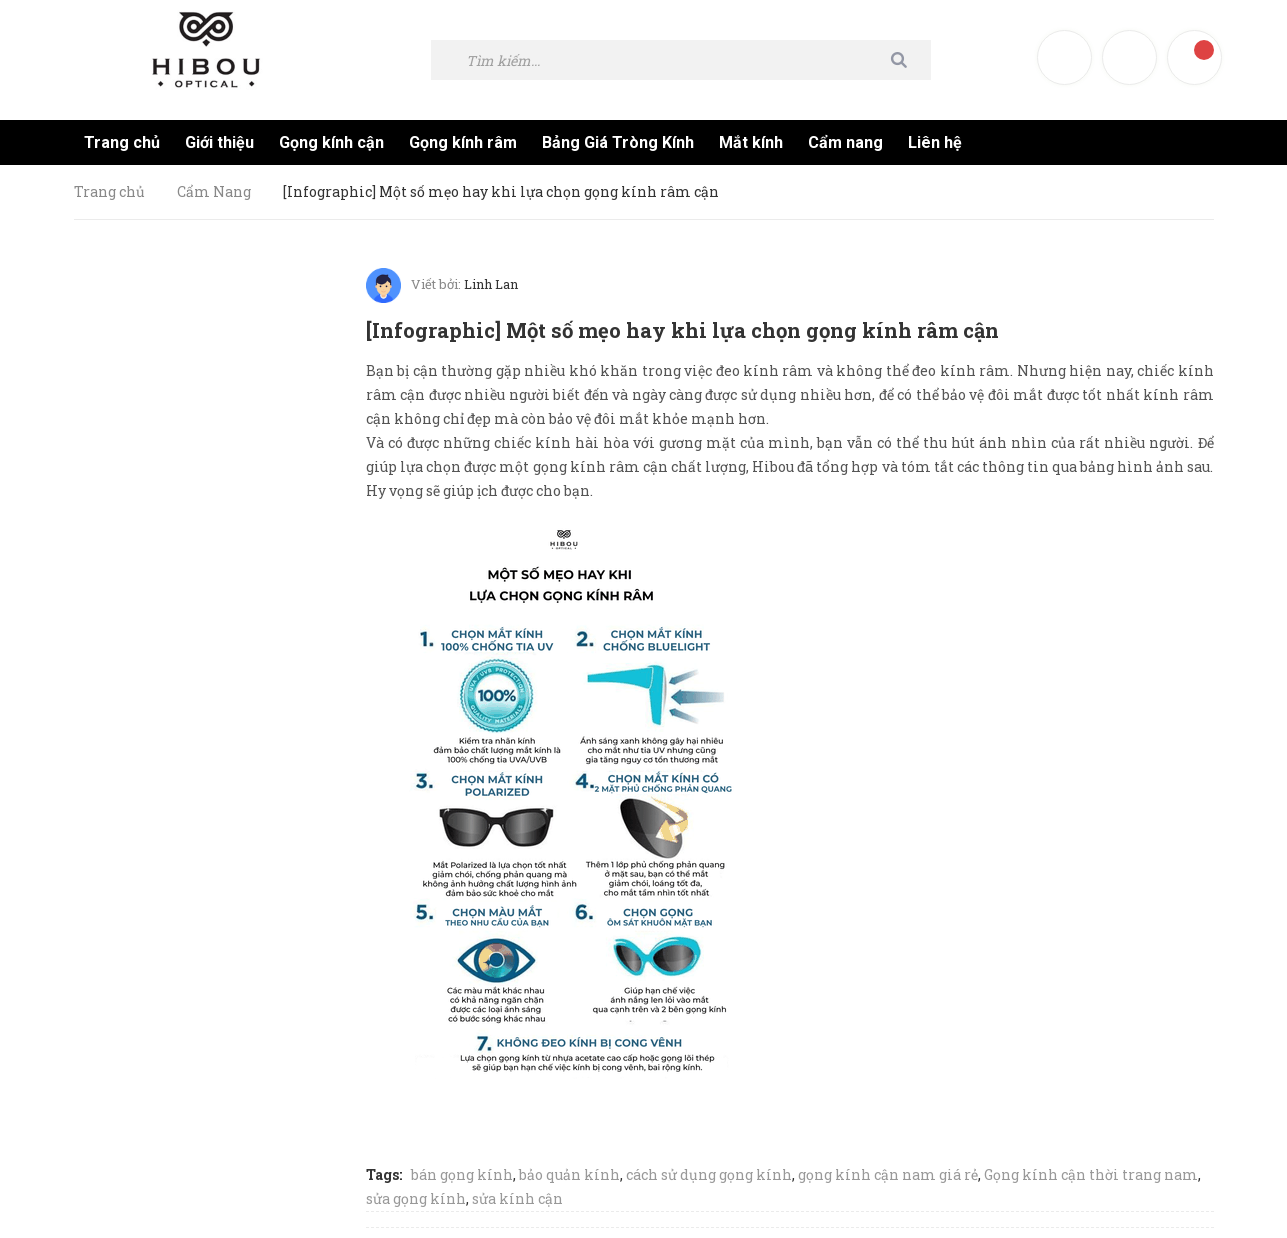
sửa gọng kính (416, 1193)
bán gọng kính (462, 1169)
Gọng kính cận (331, 142)
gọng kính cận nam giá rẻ (888, 1169)
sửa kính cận (517, 1193)
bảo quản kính (569, 1169)
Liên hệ (935, 142)
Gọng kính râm (463, 142)
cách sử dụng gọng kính (709, 1169)
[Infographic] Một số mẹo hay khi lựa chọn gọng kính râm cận (693, 328)
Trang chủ (122, 142)
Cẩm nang (845, 142)
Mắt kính (751, 142)
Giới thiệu (219, 142)
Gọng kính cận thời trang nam (1091, 1169)
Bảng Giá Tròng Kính (618, 142)
